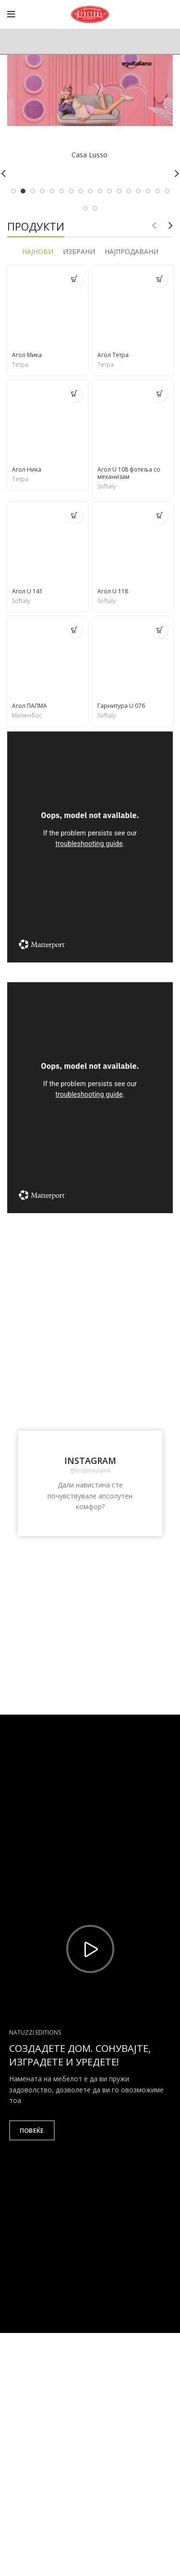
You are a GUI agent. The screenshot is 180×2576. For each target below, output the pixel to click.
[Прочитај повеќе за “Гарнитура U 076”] (159, 629)
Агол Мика (27, 355)
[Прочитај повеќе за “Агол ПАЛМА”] (74, 629)
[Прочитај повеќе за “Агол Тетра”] (159, 278)
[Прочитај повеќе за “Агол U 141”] (74, 515)
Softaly (106, 486)
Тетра (20, 365)
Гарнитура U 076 (121, 706)
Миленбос (27, 715)
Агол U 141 (27, 591)
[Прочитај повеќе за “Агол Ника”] (74, 393)
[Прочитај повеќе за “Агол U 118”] (159, 515)
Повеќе (32, 2130)
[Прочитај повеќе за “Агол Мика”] (74, 278)
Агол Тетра (113, 355)
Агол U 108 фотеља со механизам (128, 473)
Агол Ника (26, 469)
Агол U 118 (112, 591)
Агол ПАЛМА (29, 706)
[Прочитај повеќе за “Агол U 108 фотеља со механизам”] (159, 393)
